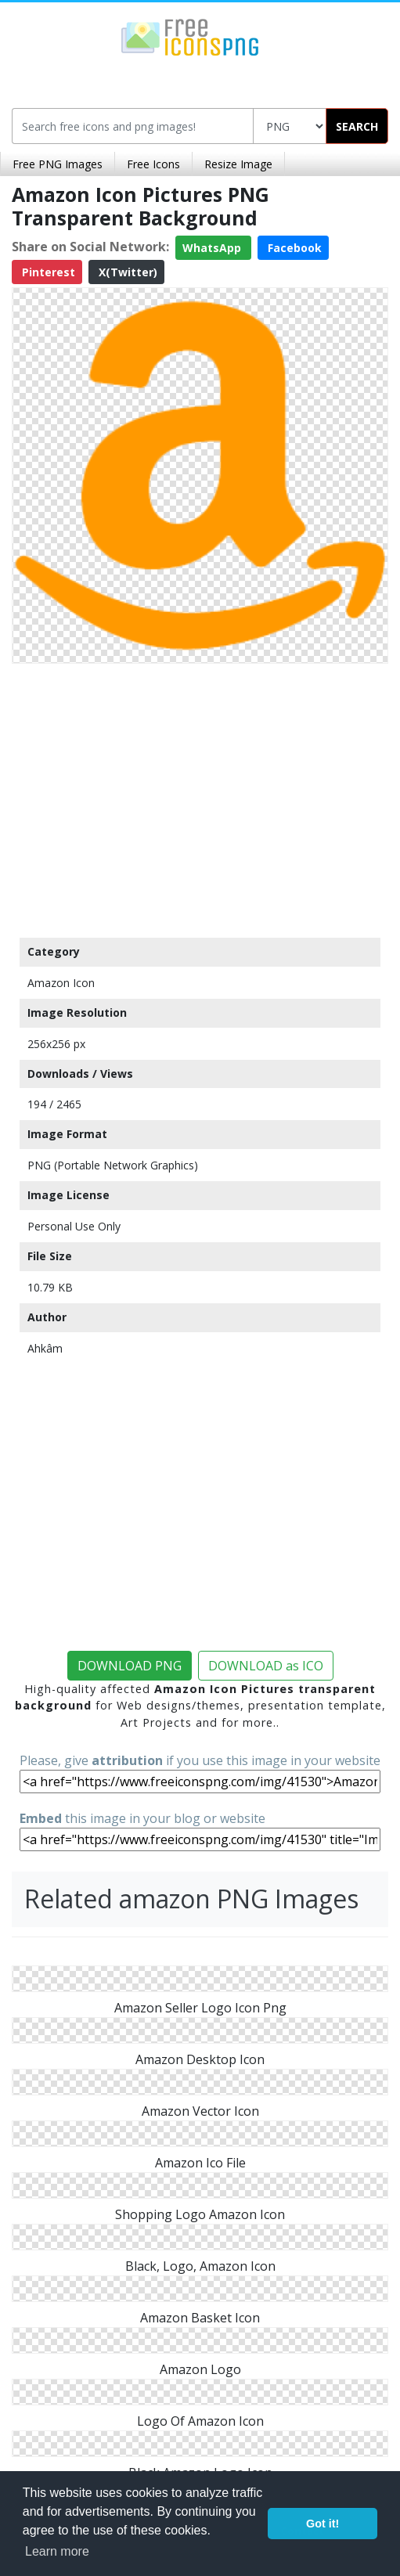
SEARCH (357, 126)
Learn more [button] (57, 2551)
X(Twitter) (126, 272)
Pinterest (47, 272)
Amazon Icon (61, 982)
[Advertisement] (200, 796)
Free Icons (153, 164)
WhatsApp (213, 247)
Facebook (293, 247)
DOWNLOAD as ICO (265, 1665)
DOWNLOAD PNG (129, 1665)
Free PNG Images (58, 164)
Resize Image (238, 164)
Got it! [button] (322, 2523)
